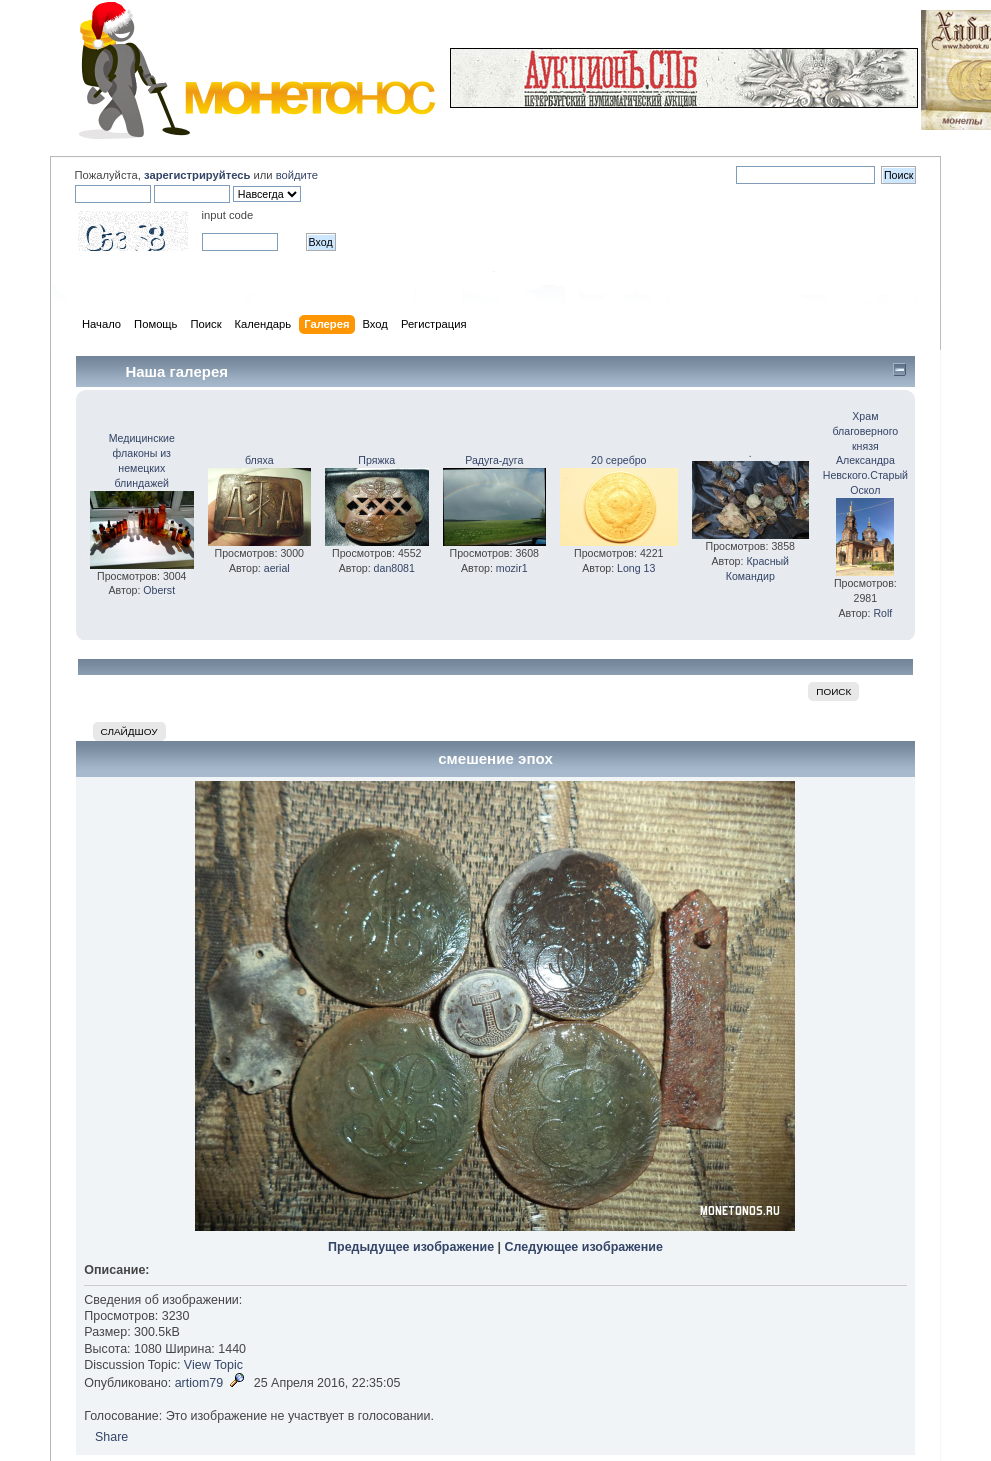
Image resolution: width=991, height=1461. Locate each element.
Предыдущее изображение (411, 1247)
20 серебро (618, 460)
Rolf (882, 613)
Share (111, 1437)
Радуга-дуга (494, 460)
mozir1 (512, 568)
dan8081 (394, 568)
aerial (277, 568)
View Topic (213, 1365)
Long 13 (636, 568)
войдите (297, 175)
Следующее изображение (584, 1247)
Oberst (159, 590)
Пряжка (376, 460)
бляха (259, 460)
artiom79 (199, 1383)
